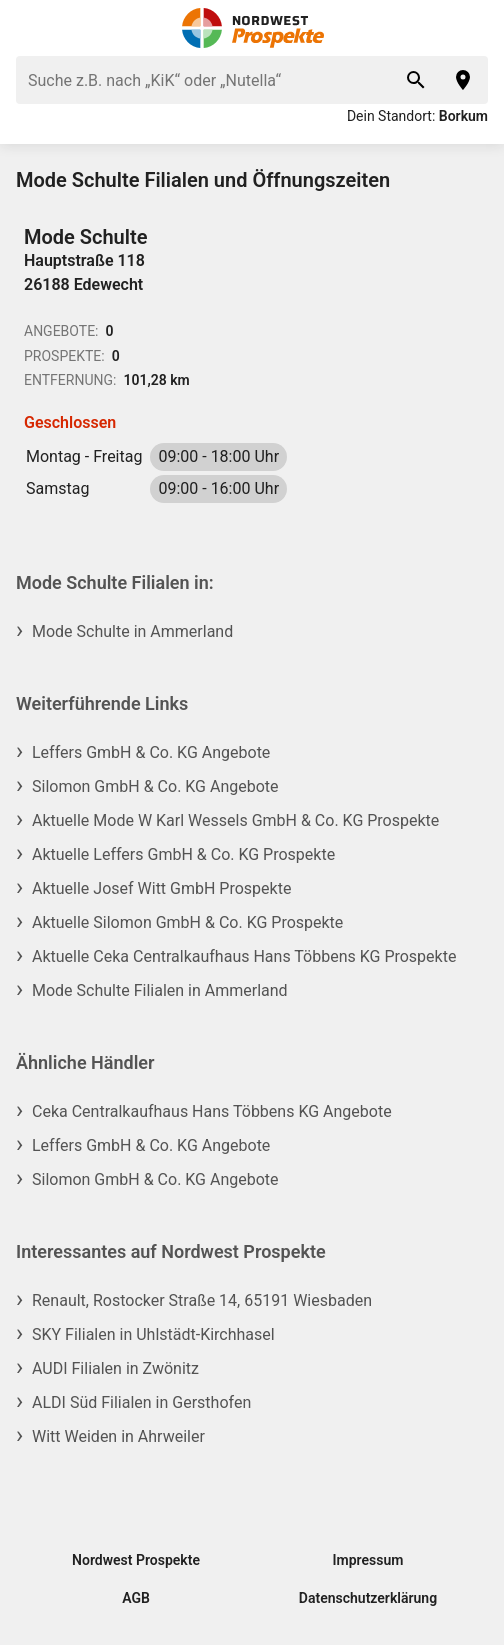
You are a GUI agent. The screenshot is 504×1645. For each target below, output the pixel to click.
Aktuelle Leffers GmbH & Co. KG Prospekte (183, 854)
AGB (136, 1598)
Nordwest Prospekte (136, 1560)
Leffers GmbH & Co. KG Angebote (151, 752)
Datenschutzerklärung (368, 1598)
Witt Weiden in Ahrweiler (118, 1436)
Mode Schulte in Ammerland (132, 631)
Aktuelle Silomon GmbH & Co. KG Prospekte (187, 922)
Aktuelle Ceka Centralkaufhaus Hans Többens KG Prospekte (244, 956)
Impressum (368, 1560)
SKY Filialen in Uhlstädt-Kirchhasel (153, 1334)
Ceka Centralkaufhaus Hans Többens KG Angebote (212, 1111)
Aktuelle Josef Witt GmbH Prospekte (161, 888)
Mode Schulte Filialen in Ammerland (160, 990)
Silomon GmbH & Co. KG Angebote (155, 786)
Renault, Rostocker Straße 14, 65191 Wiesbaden (202, 1300)
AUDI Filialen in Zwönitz (115, 1368)
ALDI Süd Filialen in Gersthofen (141, 1402)
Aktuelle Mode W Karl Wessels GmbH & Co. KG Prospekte (235, 820)
